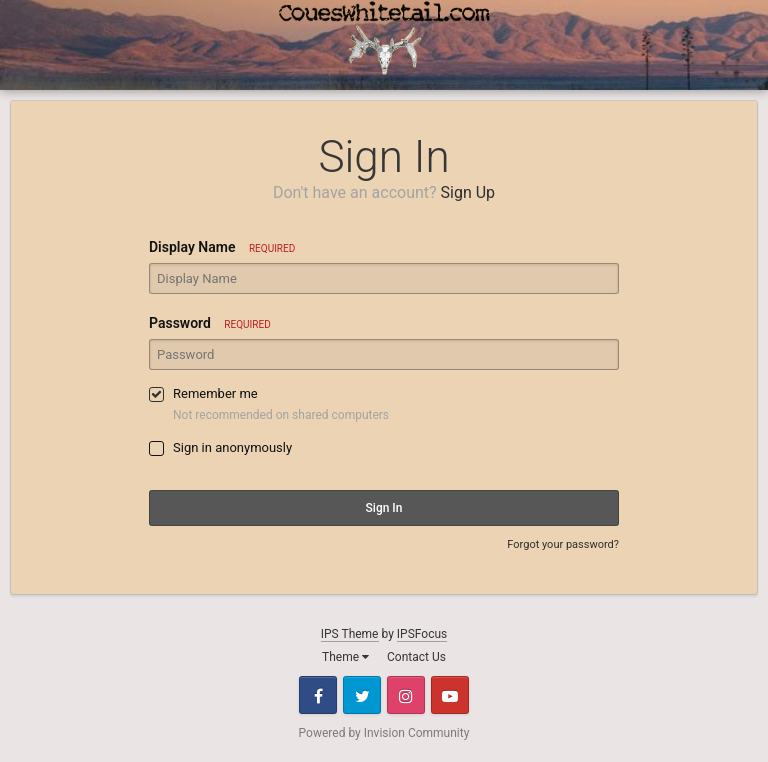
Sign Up (468, 192)
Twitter (362, 695)
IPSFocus (422, 634)
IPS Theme (350, 634)
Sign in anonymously (232, 447)
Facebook (318, 695)
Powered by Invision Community (384, 733)
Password (210, 323)
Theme (345, 657)
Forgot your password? (563, 544)
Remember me (215, 393)
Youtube (450, 695)
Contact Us (416, 657)
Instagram (406, 695)
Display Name (222, 247)
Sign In (384, 508)
